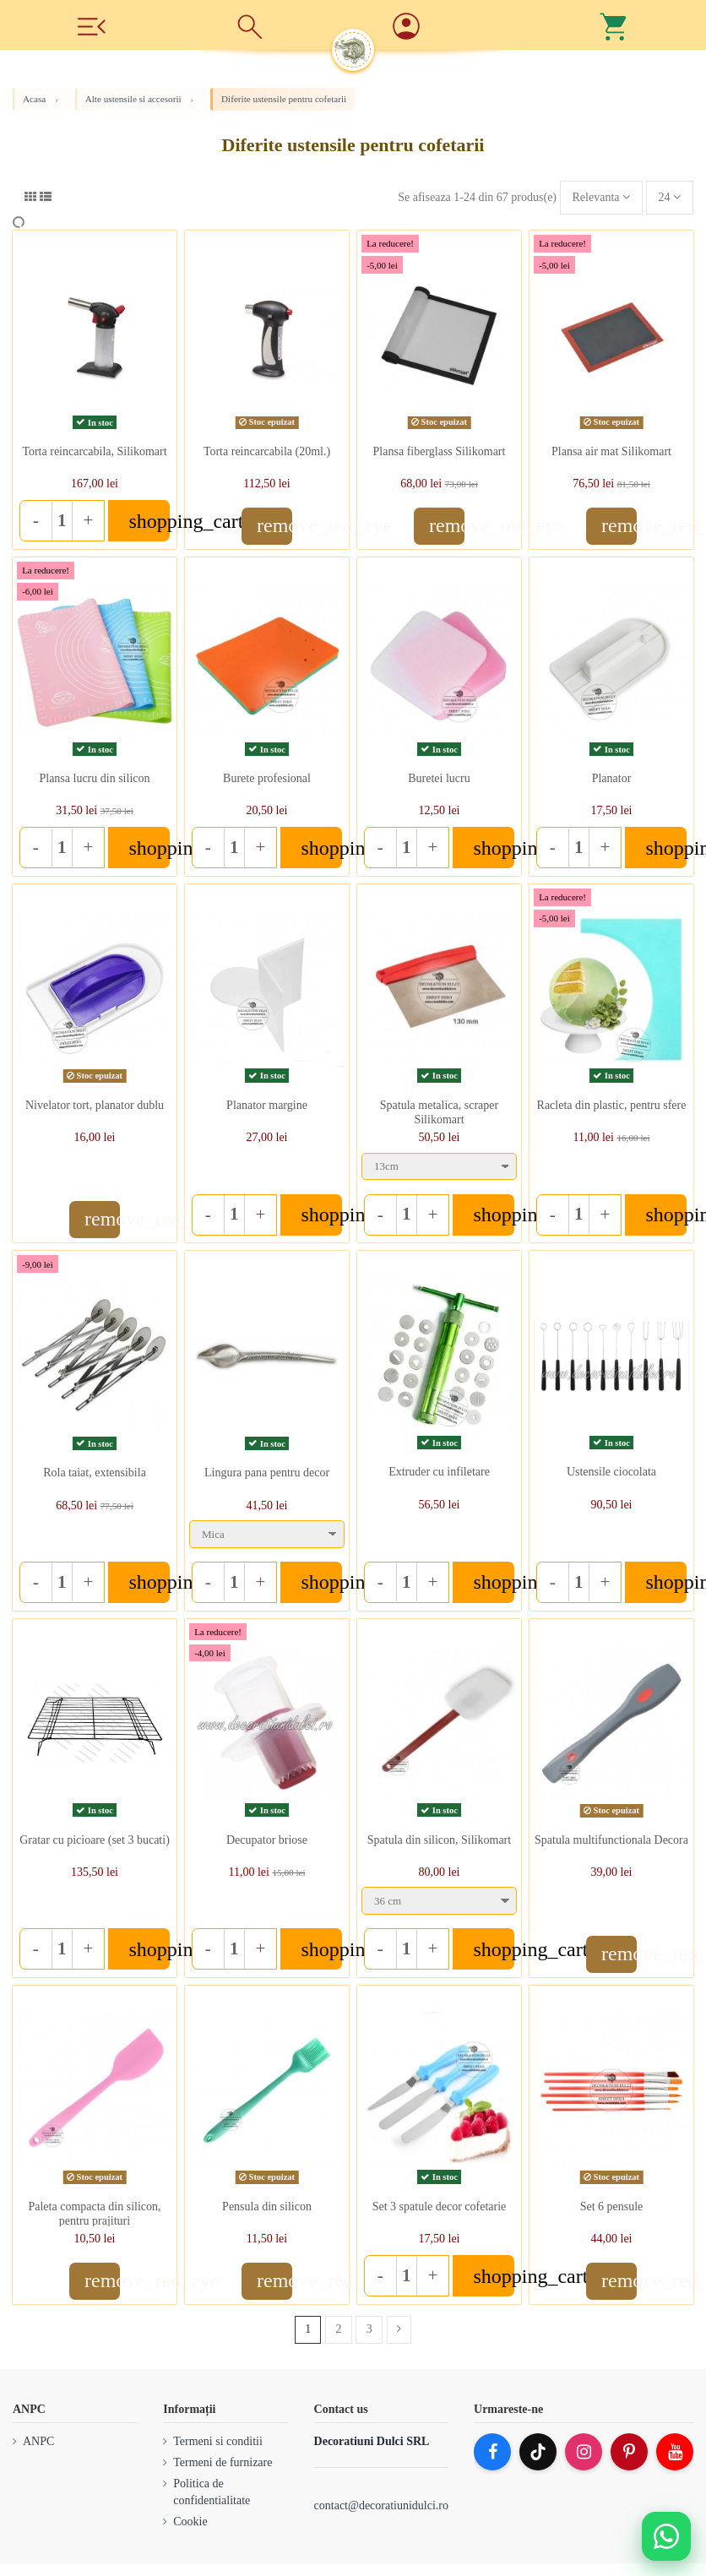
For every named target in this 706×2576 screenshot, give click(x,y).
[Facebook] (492, 2451)
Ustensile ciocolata (611, 1471)
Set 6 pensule (612, 2206)
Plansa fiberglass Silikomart (439, 451)
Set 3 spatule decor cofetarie (439, 2206)
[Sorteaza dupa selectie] (601, 198)
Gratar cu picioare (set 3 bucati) (94, 1840)
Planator (612, 778)
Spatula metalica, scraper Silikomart (439, 1112)
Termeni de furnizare (222, 2462)
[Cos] (614, 25)
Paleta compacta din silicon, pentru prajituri (94, 2213)
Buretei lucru (439, 778)
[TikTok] (538, 2451)
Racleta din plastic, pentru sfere (612, 1105)
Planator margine (266, 1105)
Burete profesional (267, 778)
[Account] (456, 27)
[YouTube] (674, 2451)
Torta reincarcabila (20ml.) (267, 451)
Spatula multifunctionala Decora (611, 1840)
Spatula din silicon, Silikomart (439, 1840)
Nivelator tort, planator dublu (94, 1105)
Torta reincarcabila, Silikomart (94, 451)
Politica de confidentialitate (211, 2492)
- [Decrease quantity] (36, 520)
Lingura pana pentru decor (266, 1472)
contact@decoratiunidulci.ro (381, 2505)
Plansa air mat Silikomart (611, 451)
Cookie (190, 2521)
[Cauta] (250, 25)
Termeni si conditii (218, 2441)
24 (670, 197)
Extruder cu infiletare (439, 1471)
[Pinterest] (629, 2451)
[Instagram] (583, 2451)
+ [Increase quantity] (88, 520)
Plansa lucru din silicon (94, 778)
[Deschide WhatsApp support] (666, 2536)
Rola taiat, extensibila (94, 1472)
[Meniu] (91, 25)
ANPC (38, 2441)
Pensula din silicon (267, 2206)
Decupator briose (266, 1840)
